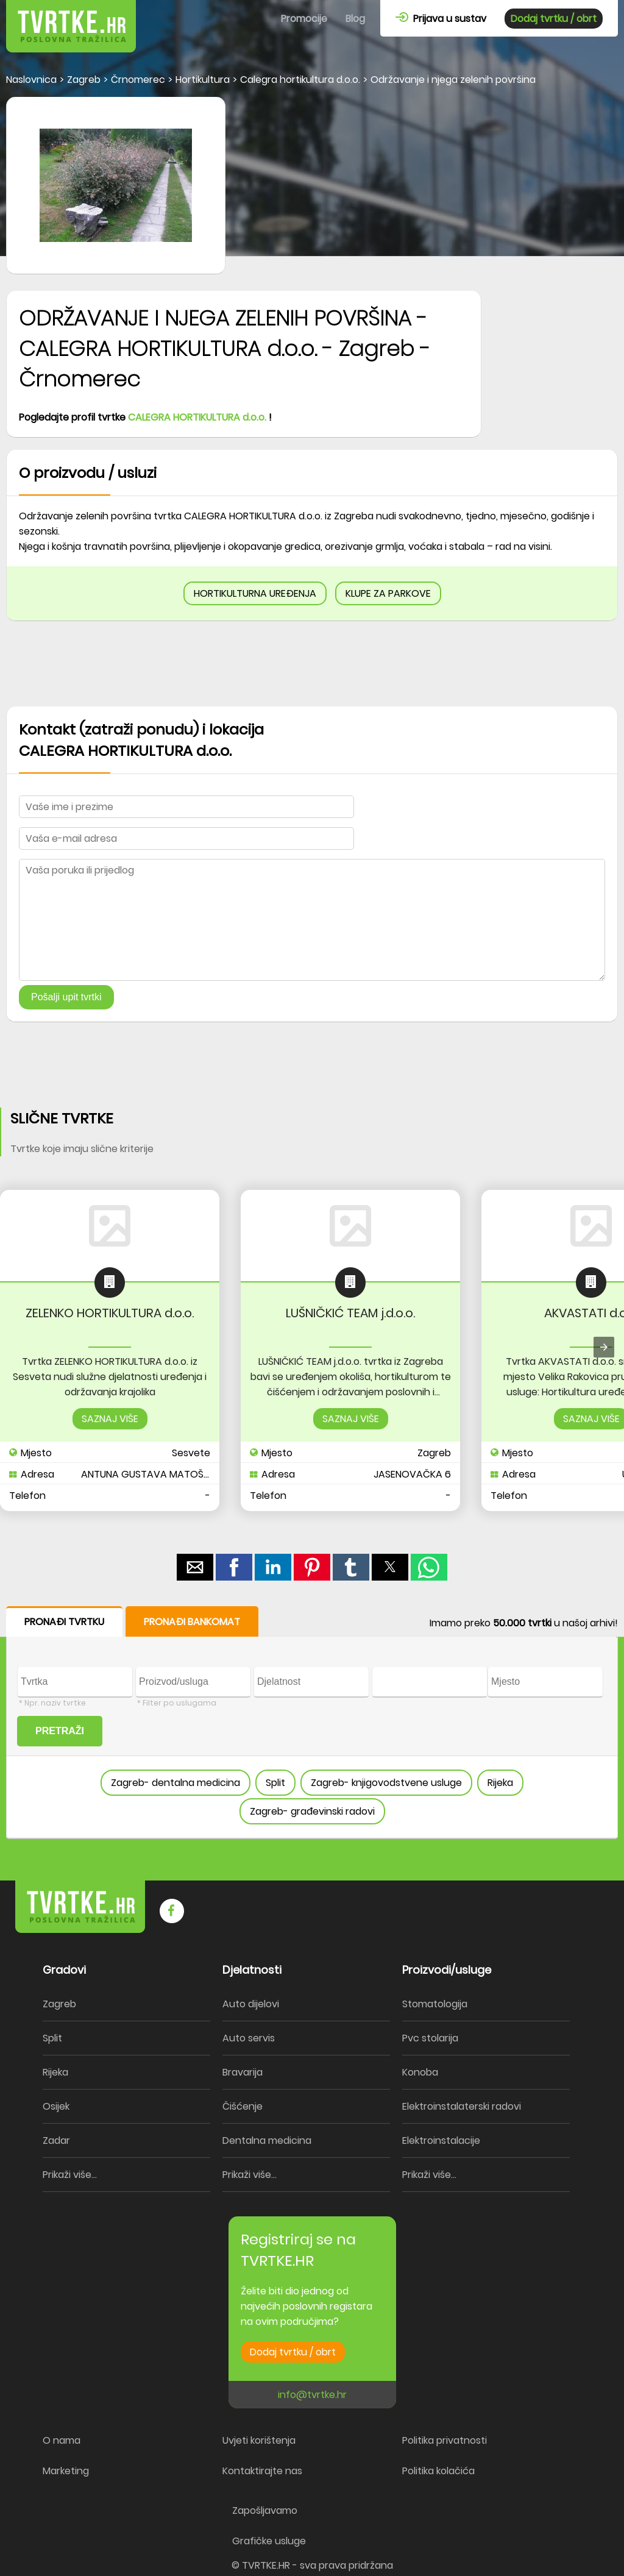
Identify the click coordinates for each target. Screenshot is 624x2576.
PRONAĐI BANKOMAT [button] (192, 1622)
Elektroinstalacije (441, 2140)
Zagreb (59, 2004)
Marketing (66, 2471)
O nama (61, 2440)
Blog (355, 19)
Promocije (304, 19)
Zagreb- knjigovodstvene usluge (386, 1783)
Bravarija (242, 2072)
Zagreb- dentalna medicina (175, 1783)
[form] (312, 1722)
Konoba (420, 2072)
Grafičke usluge (269, 2541)
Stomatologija (434, 2004)
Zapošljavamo (264, 2510)
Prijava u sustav (440, 19)
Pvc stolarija (430, 2038)
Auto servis (248, 2038)
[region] (312, 663)
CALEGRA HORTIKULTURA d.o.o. (197, 417)
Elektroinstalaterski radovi (461, 2106)
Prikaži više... (70, 2175)
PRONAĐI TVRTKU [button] (64, 1622)
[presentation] (604, 1347)
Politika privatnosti (444, 2440)
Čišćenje (242, 2106)
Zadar (56, 2140)
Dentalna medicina (266, 2140)
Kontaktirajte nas (262, 2471)
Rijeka (500, 1783)
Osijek (56, 2106)
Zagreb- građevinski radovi (312, 1811)
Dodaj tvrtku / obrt (554, 19)
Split (275, 1783)
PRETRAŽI (59, 1731)
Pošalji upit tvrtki (66, 997)
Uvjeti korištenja (259, 2440)
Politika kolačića (438, 2471)
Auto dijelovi (250, 2004)
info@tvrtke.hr (312, 2395)
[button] (195, 1567)
